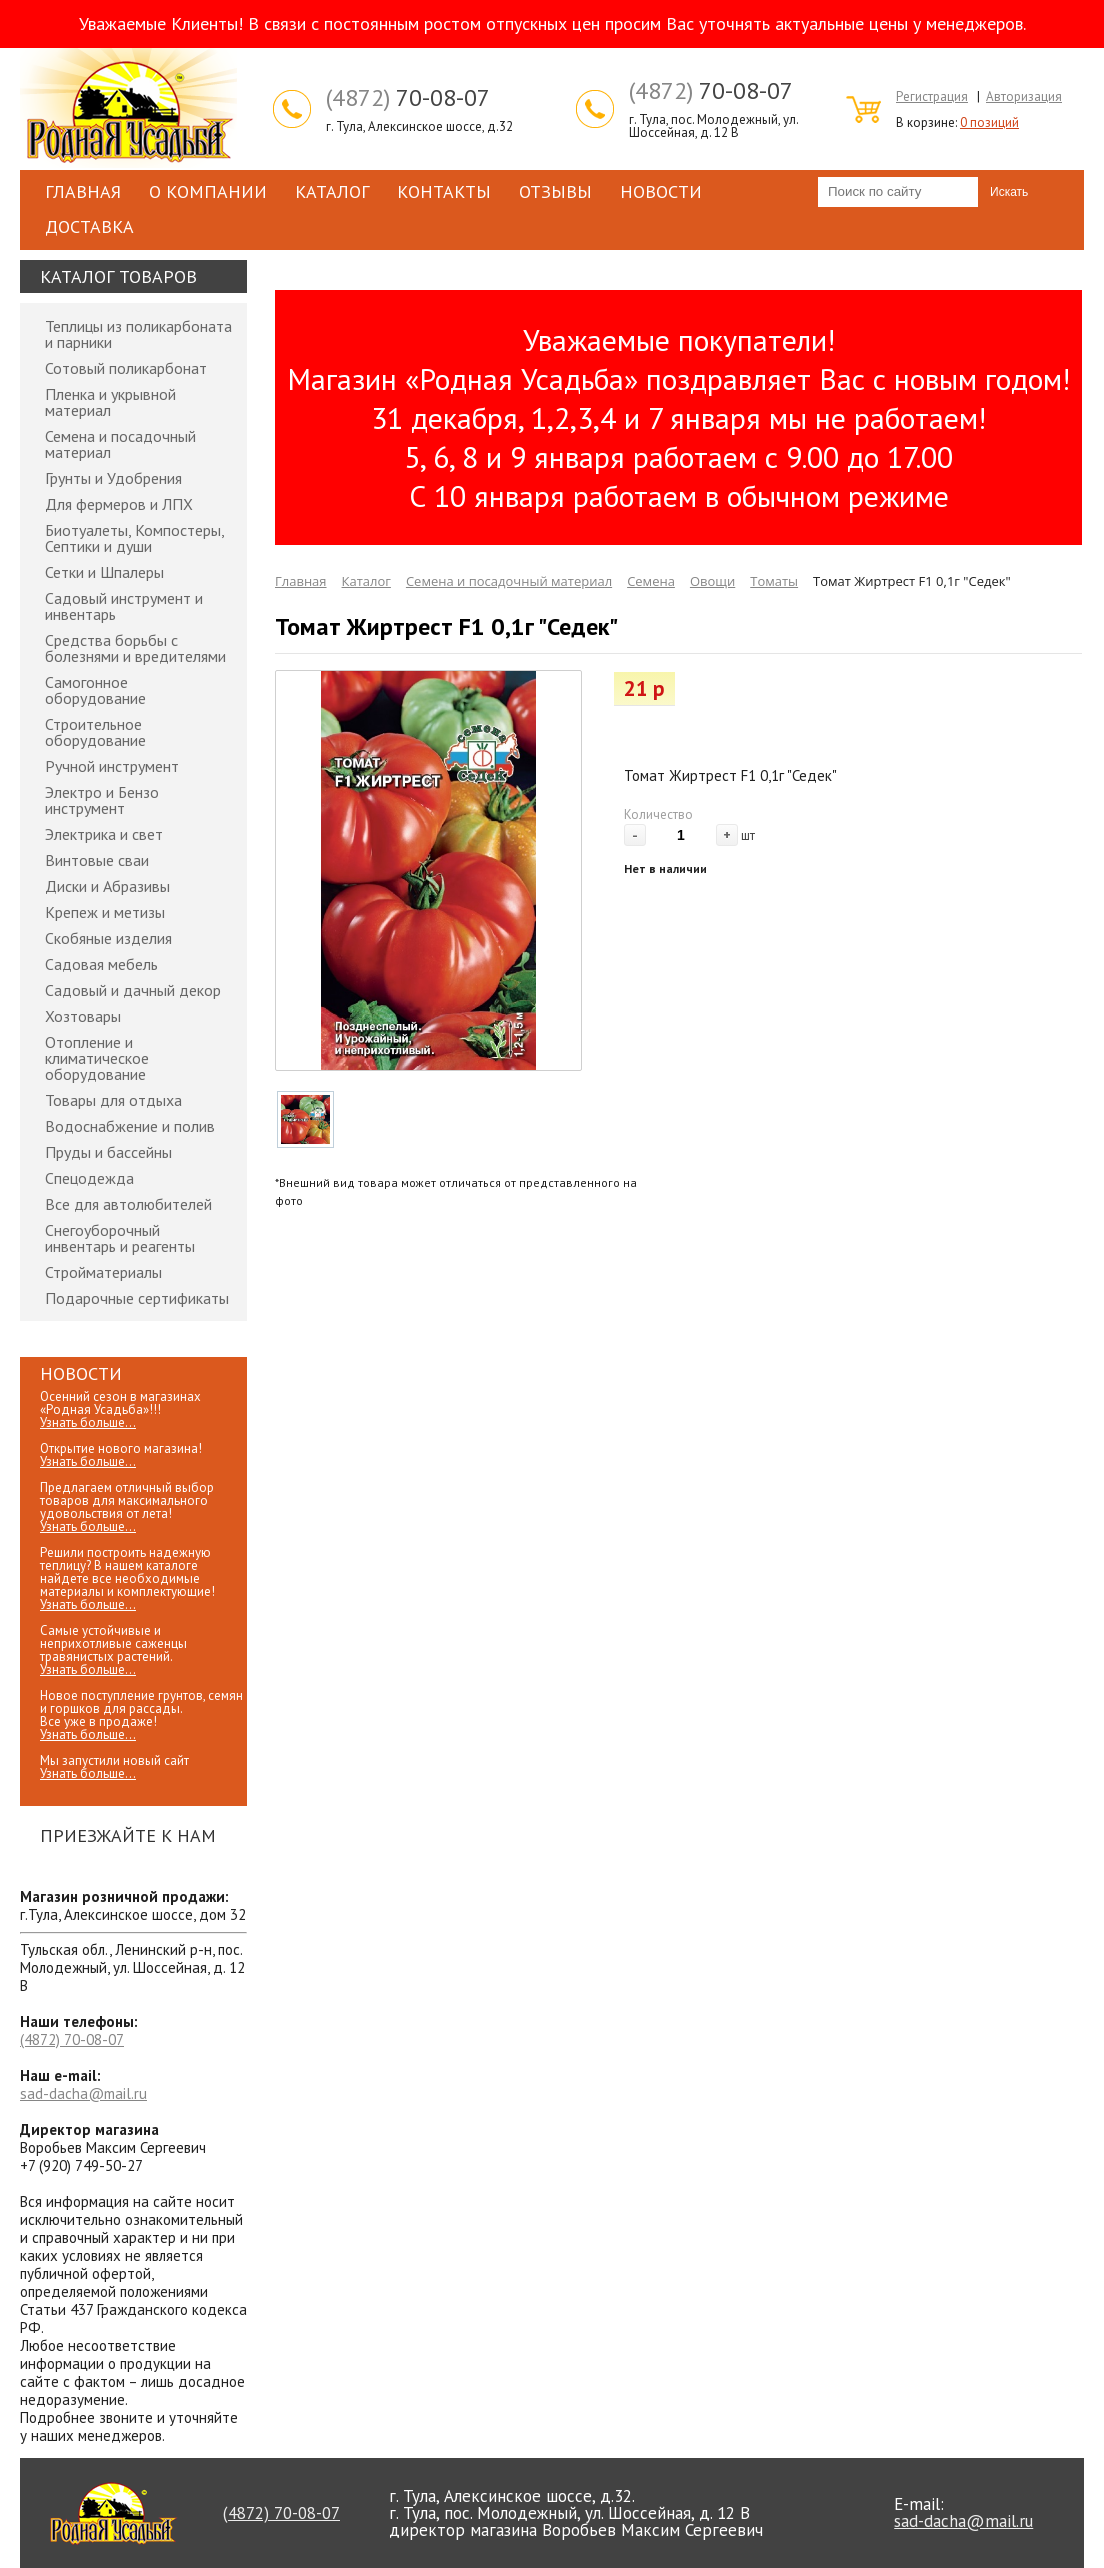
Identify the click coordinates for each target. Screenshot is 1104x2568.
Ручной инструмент (112, 766)
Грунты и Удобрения (113, 478)
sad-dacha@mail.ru (83, 2093)
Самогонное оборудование (95, 690)
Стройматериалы (103, 1272)
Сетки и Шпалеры (104, 572)
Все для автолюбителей (128, 1204)
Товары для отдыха (113, 1100)
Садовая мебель (101, 964)
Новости (661, 191)
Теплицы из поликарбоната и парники (138, 334)
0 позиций (989, 122)
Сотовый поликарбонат (126, 368)
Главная (83, 191)
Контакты (444, 191)
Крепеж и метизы (105, 912)
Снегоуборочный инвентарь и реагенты (120, 1238)
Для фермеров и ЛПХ (119, 504)
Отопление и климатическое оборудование (97, 1058)
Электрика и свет (104, 834)
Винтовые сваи (97, 860)
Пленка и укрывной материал (110, 402)
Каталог (332, 191)
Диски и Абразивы (107, 886)
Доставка (89, 226)
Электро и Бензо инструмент (102, 800)
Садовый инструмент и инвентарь (124, 606)
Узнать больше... (88, 1422)
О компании (208, 191)
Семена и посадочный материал (120, 444)
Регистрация (932, 96)
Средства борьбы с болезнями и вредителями (135, 648)
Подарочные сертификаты (137, 1298)
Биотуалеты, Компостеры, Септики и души (134, 538)
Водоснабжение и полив (130, 1126)
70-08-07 (408, 98)
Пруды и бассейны (108, 1152)
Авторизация (1024, 96)
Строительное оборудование (95, 732)
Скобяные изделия (108, 938)
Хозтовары (83, 1016)
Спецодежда (89, 1178)
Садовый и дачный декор (133, 990)
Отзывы (555, 191)
